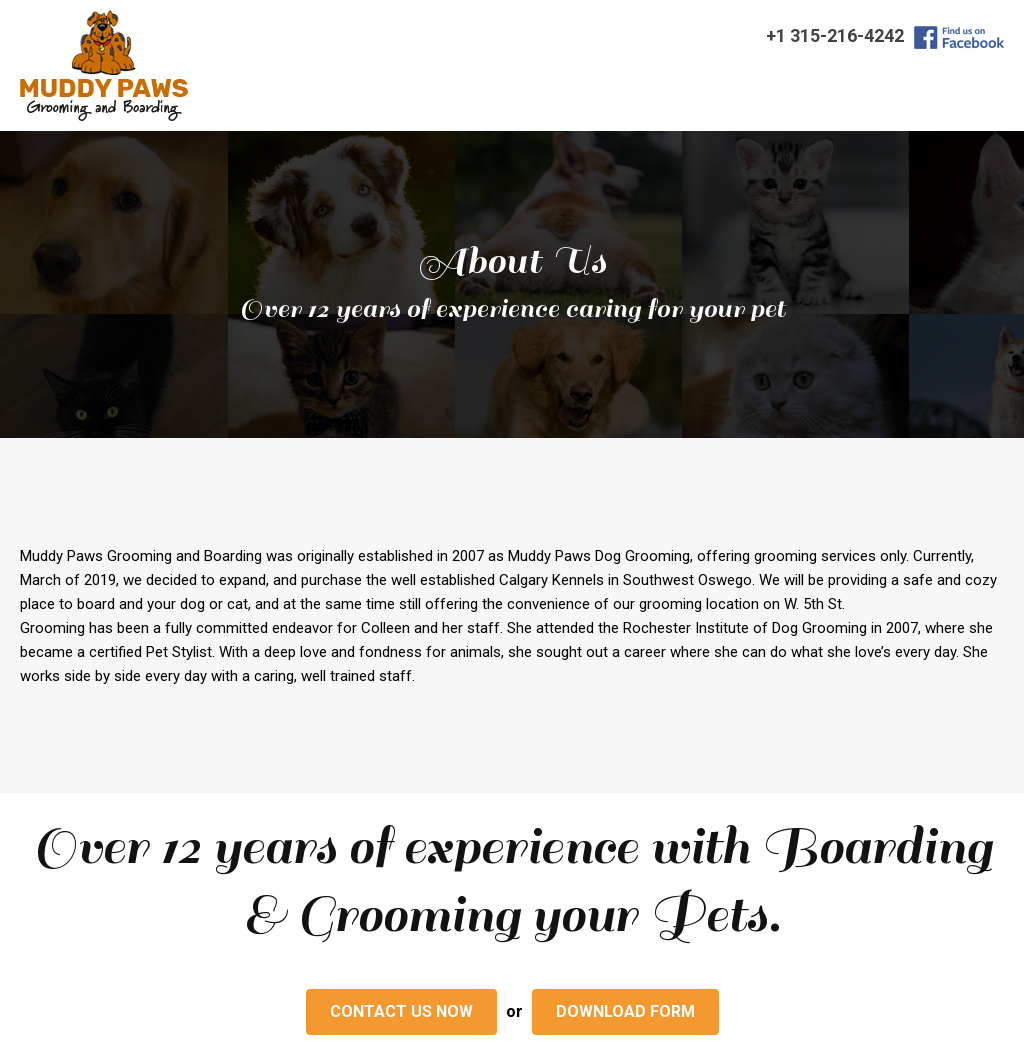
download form (625, 1011)
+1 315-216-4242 (835, 35)
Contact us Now (401, 1011)
